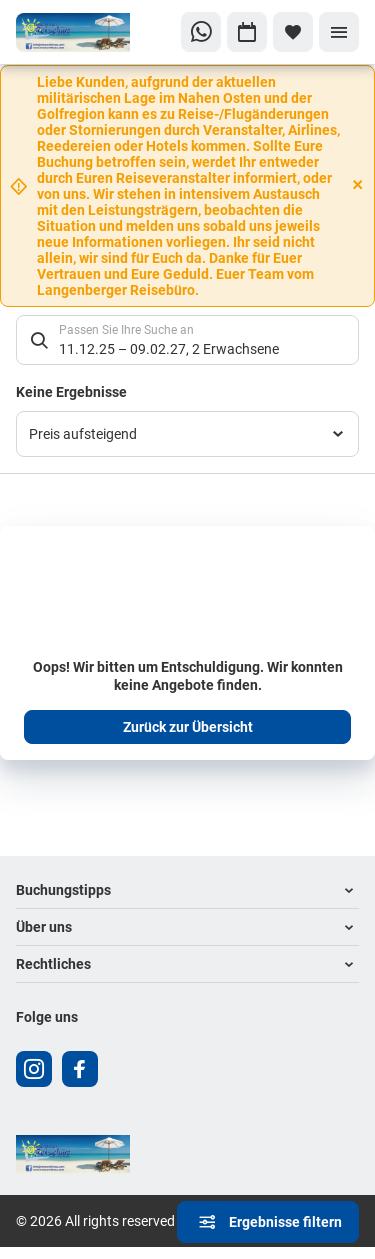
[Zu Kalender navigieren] (247, 32)
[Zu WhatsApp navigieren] (201, 32)
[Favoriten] (293, 32)
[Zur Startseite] (83, 32)
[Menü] (339, 32)
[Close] (358, 185)
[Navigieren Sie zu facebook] (80, 1069)
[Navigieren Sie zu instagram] (34, 1069)
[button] (187, 890)
